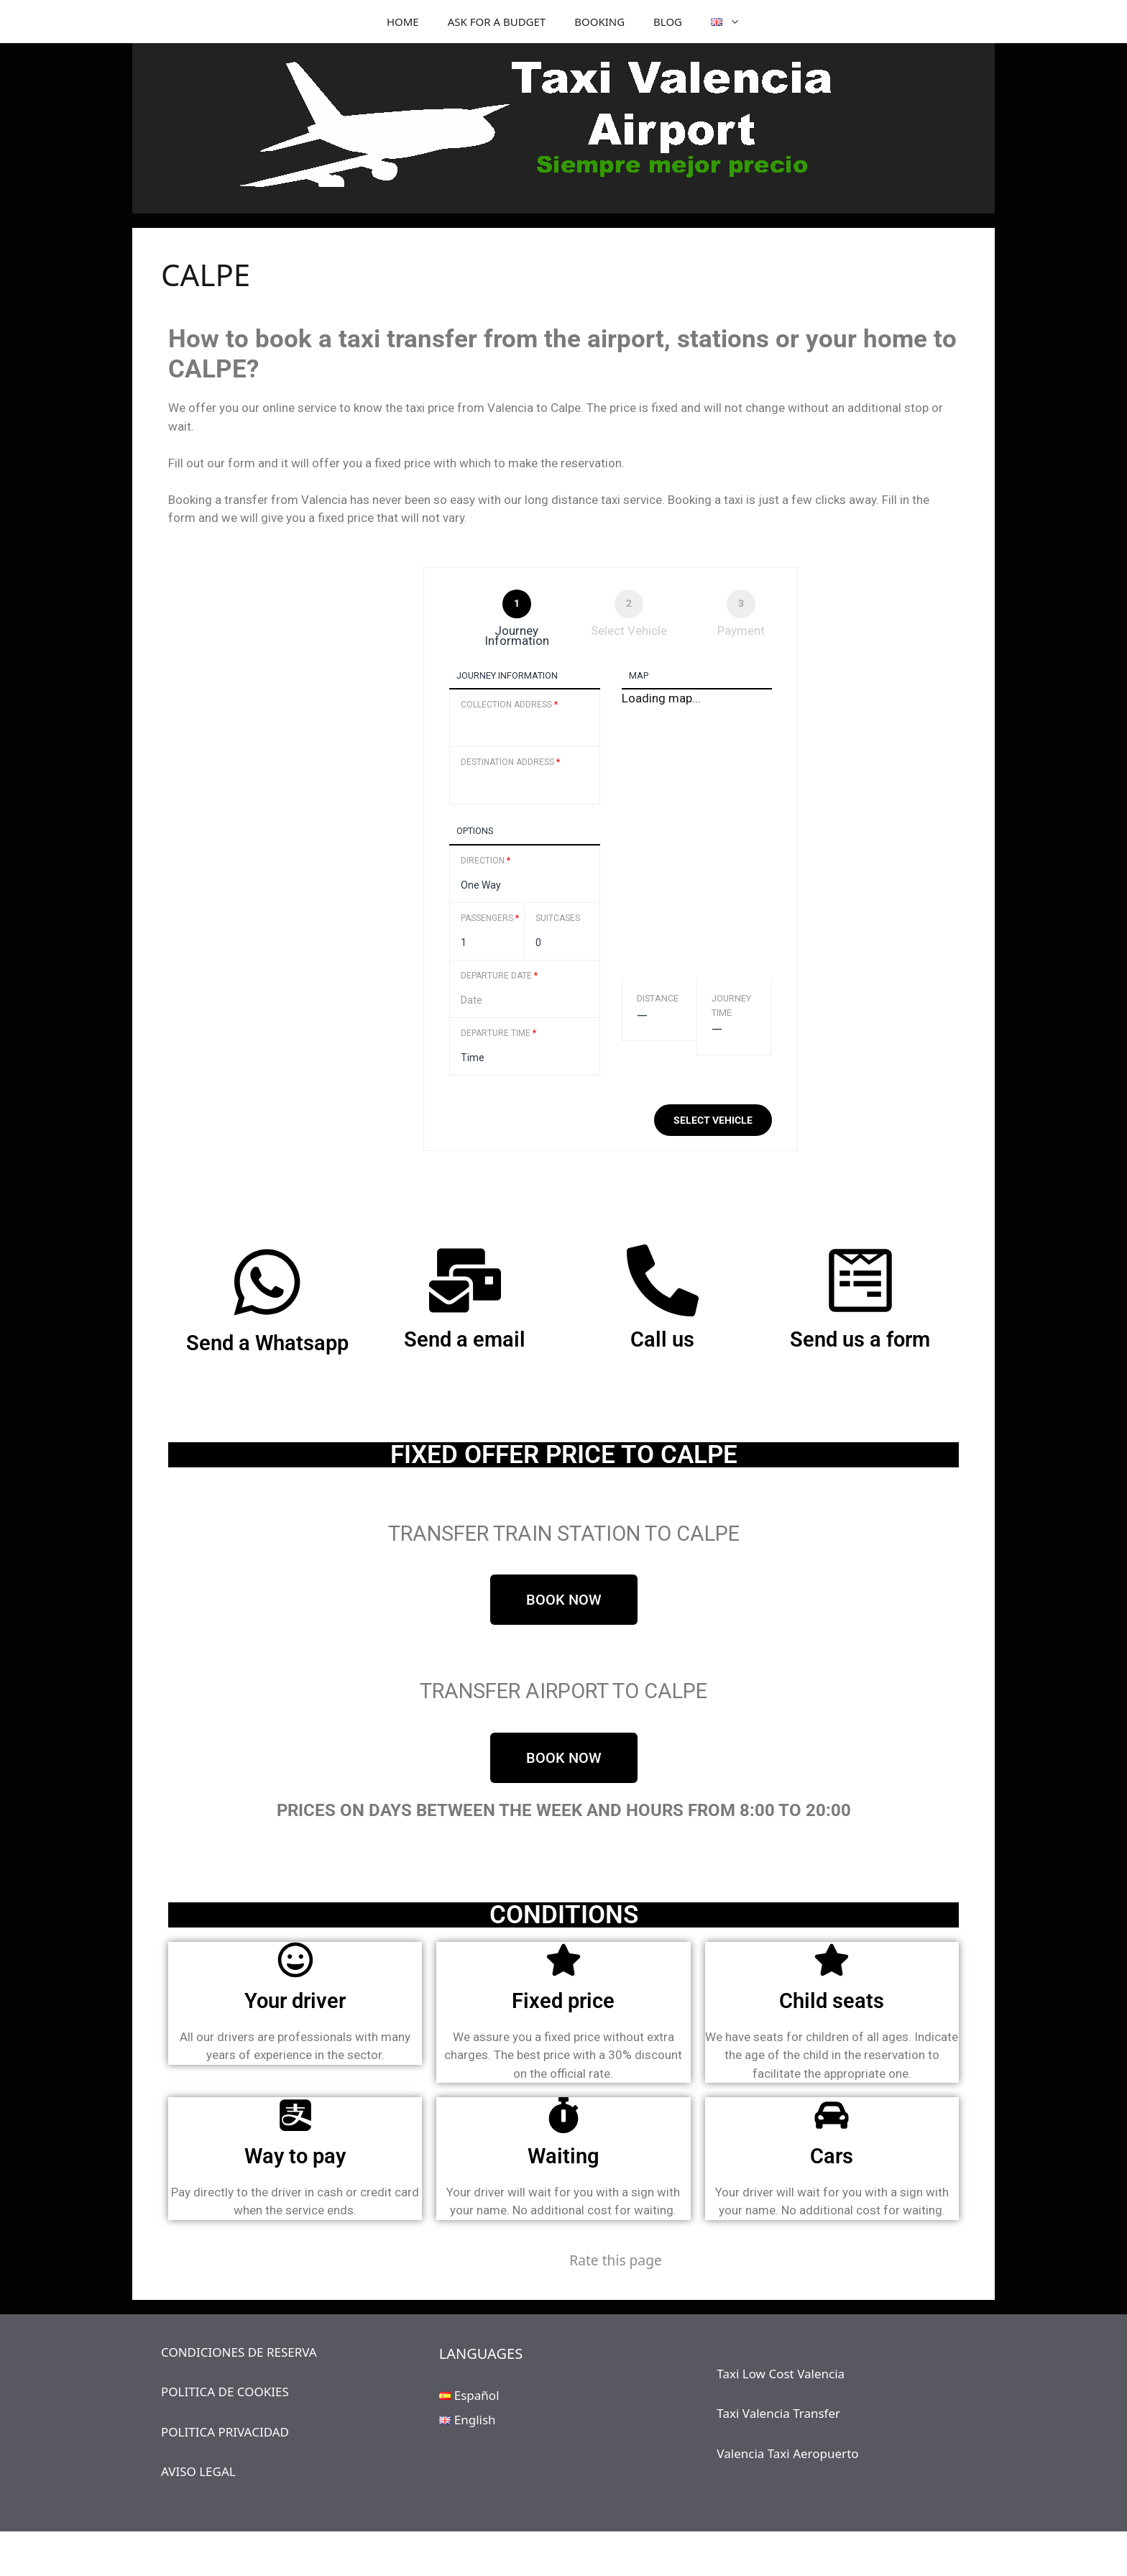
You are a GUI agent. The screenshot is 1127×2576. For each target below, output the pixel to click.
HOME (403, 21)
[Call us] (663, 1280)
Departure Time (498, 1033)
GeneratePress (664, 2554)
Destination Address (510, 762)
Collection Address (509, 705)
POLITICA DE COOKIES (225, 2391)
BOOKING (599, 21)
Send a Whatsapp (267, 1343)
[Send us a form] (860, 1280)
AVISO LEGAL (198, 2471)
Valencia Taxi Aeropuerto (787, 2453)
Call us (662, 1339)
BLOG (667, 21)
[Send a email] (465, 1280)
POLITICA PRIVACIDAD (225, 2432)
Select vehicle (713, 1120)
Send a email (464, 1339)
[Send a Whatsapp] (267, 1282)
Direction (485, 861)
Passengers (490, 918)
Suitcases (557, 918)
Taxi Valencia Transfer (778, 2413)
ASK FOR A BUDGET (497, 21)
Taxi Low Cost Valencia (781, 2373)
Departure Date (499, 976)
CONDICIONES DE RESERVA (239, 2352)
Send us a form (860, 1339)
